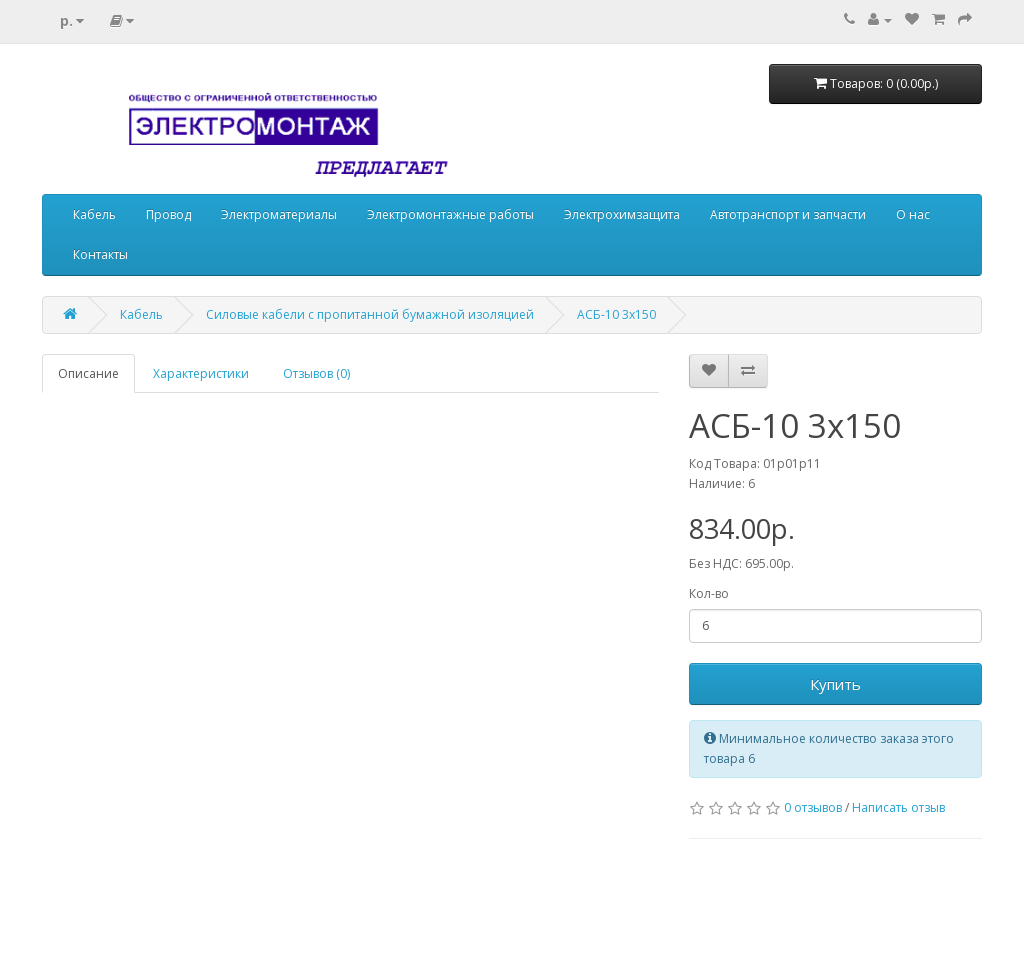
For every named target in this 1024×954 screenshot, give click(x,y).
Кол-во (709, 593)
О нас (913, 214)
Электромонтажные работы (450, 214)
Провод (168, 214)
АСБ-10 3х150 (616, 314)
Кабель (94, 214)
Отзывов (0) (316, 373)
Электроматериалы (279, 214)
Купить (835, 684)
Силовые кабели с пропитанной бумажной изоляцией (370, 314)
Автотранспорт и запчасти (788, 214)
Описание (88, 373)
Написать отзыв (898, 807)
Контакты (100, 254)
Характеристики (201, 373)
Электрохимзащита (622, 214)
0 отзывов (813, 807)
